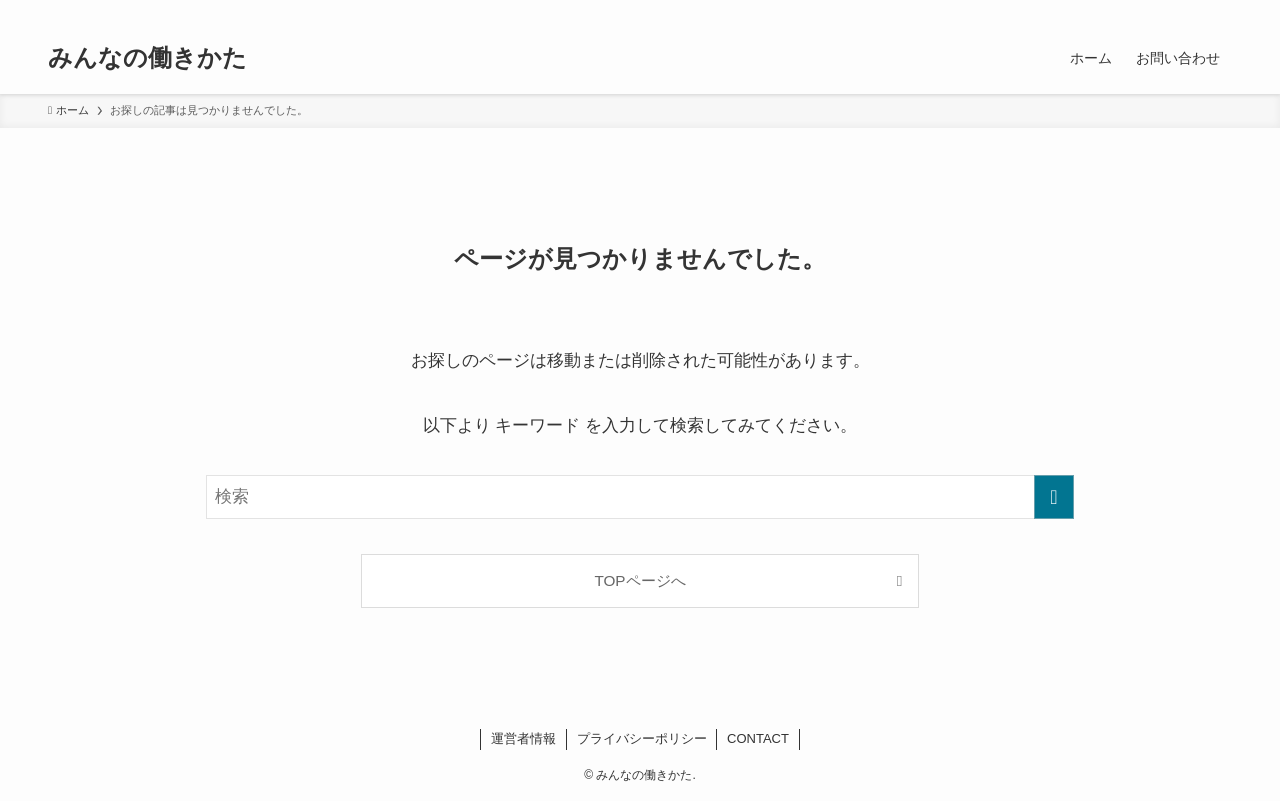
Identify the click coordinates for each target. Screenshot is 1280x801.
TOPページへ (639, 580)
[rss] (1193, 11)
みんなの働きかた (147, 58)
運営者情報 (523, 738)
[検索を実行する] (1054, 497)
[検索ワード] (640, 497)
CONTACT (758, 738)
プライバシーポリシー (642, 738)
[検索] (1219, 11)
